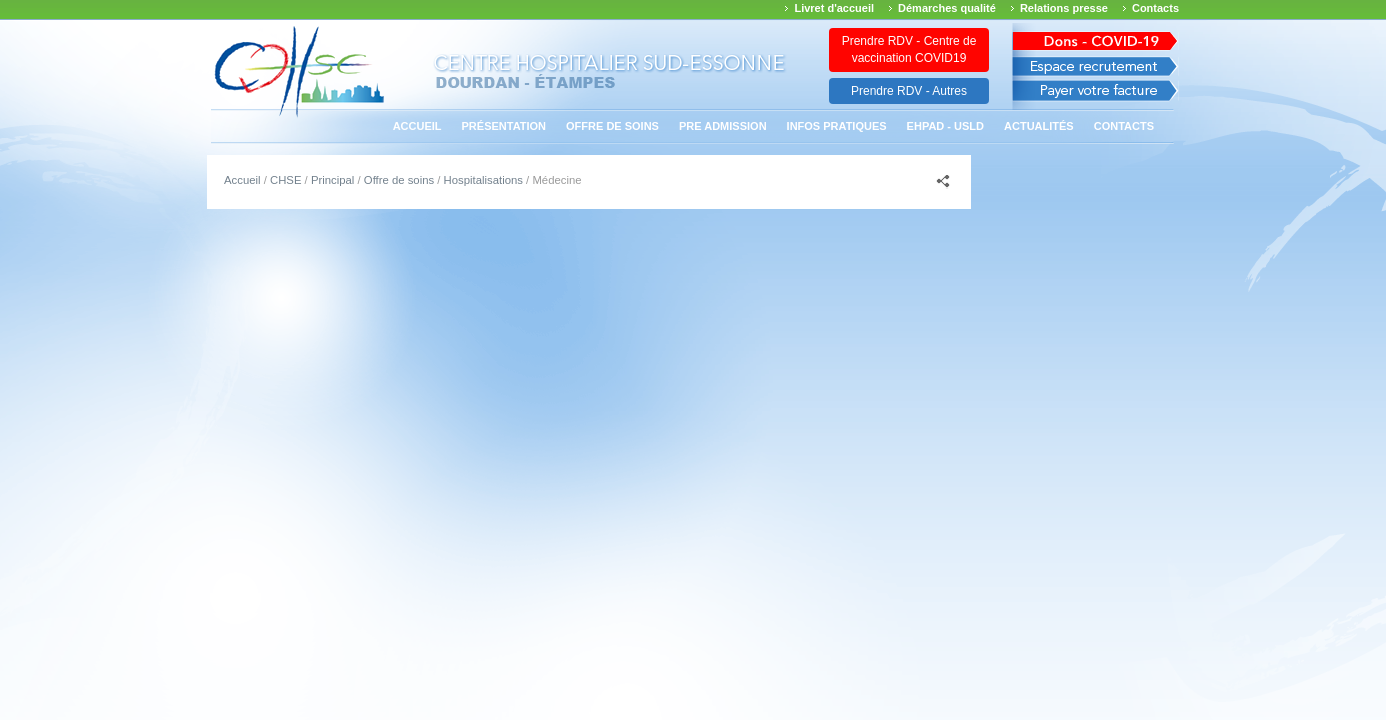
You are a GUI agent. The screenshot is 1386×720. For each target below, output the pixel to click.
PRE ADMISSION (723, 126)
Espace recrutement (1095, 66)
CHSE (285, 180)
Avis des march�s (1095, 37)
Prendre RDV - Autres (909, 91)
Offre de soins (612, 126)
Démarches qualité (947, 8)
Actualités (1039, 126)
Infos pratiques (837, 126)
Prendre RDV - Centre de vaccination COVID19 (909, 49)
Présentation (504, 126)
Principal (332, 180)
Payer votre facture (1095, 95)
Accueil (417, 126)
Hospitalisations (483, 180)
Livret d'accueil (834, 8)
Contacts (1155, 8)
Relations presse (1064, 8)
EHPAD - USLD (945, 126)
